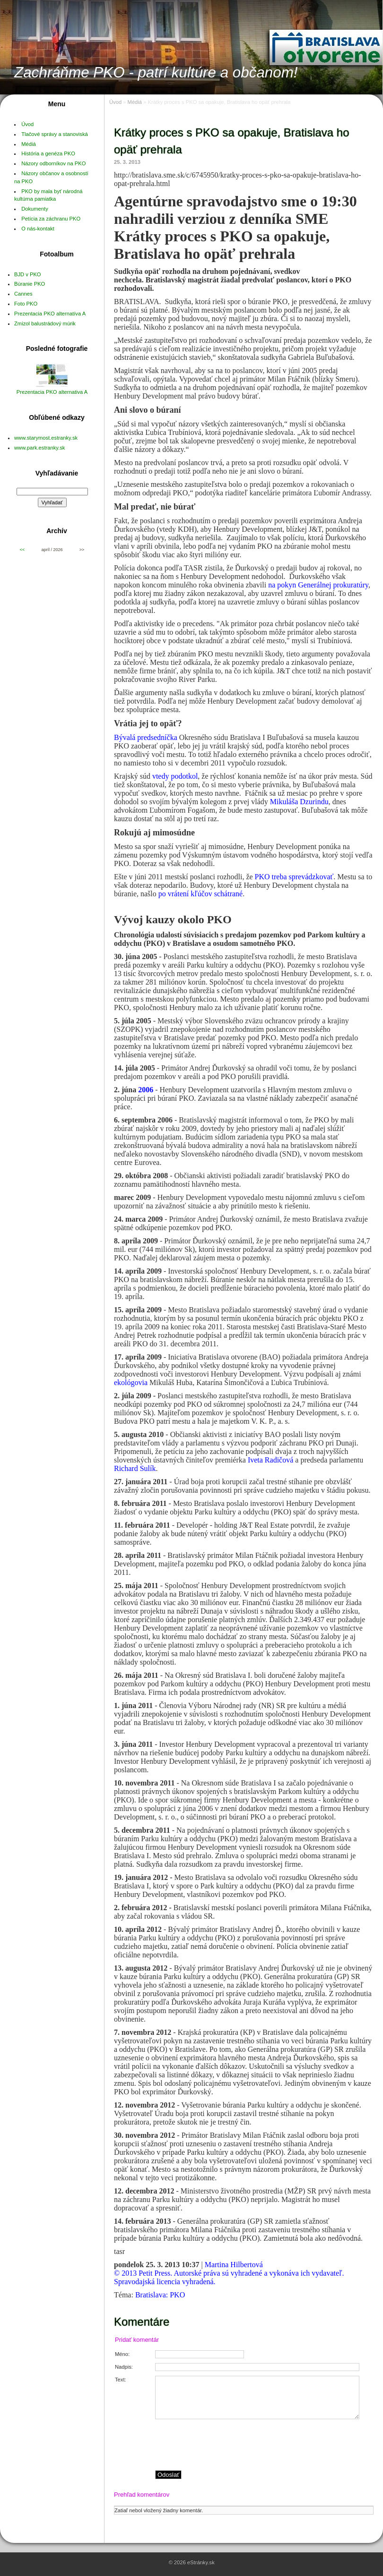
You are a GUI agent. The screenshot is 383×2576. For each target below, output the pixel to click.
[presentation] (264, 2444)
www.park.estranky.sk (39, 448)
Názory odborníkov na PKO (53, 163)
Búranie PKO (29, 284)
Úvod (27, 124)
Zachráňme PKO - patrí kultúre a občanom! (156, 72)
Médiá (28, 144)
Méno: (122, 2354)
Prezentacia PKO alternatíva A (50, 313)
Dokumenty (34, 209)
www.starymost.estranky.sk (46, 438)
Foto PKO (25, 303)
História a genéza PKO (48, 153)
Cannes (23, 294)
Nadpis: (124, 2367)
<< (22, 549)
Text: (120, 2379)
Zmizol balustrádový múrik (45, 323)
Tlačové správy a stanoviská (54, 134)
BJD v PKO (27, 274)
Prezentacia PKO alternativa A (52, 392)
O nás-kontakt (37, 228)
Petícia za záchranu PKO (50, 218)
